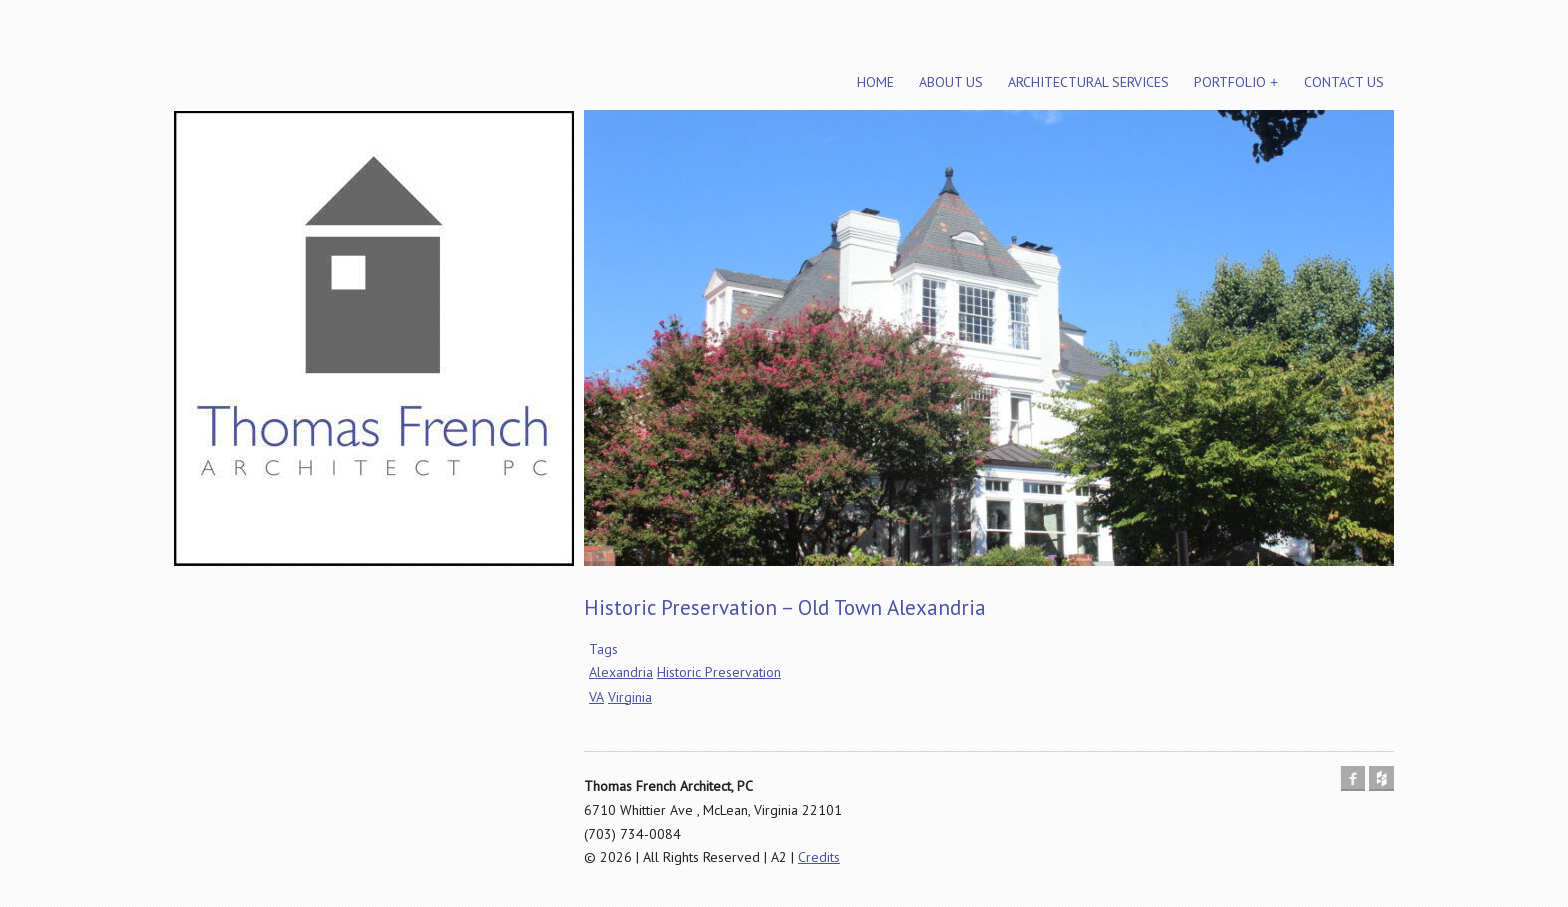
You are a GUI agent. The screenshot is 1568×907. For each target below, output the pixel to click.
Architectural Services (1088, 82)
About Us (951, 82)
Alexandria (621, 672)
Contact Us (1344, 82)
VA (596, 697)
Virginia (630, 697)
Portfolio (1230, 82)
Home (875, 82)
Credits (819, 857)
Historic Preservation (719, 672)
